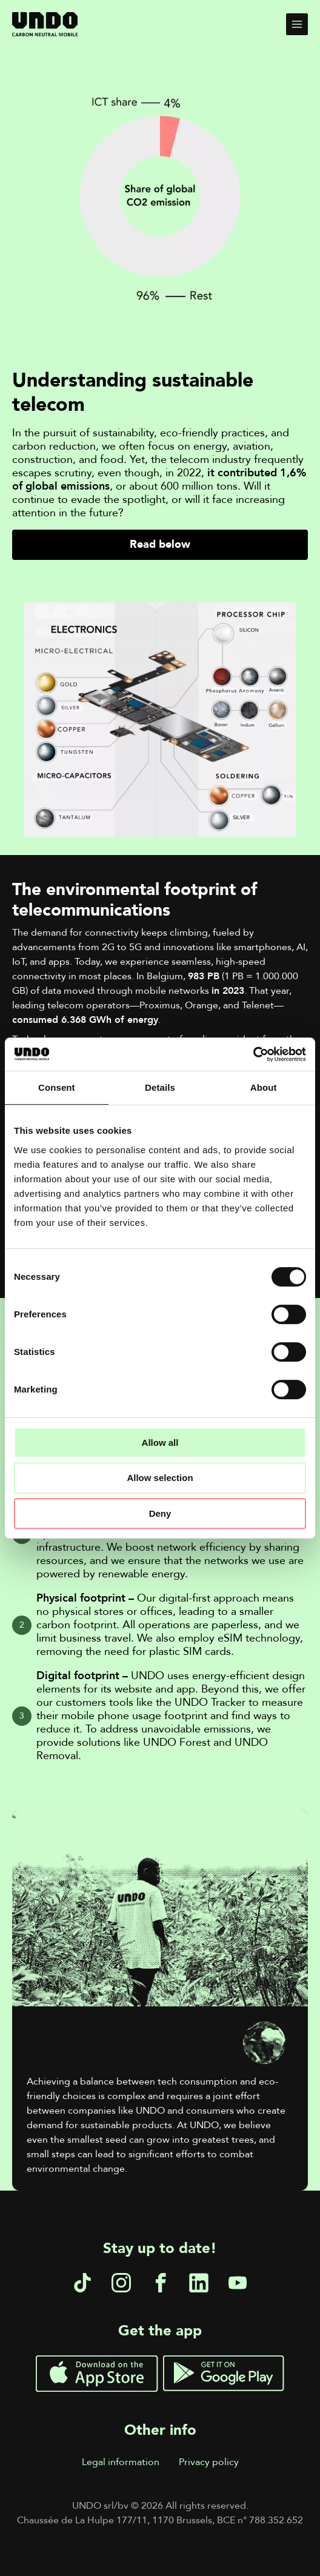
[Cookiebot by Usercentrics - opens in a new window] (253, 1054)
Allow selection (160, 1478)
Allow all (160, 1442)
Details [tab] (160, 1087)
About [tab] (263, 1087)
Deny (160, 1513)
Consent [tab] (56, 1087)
